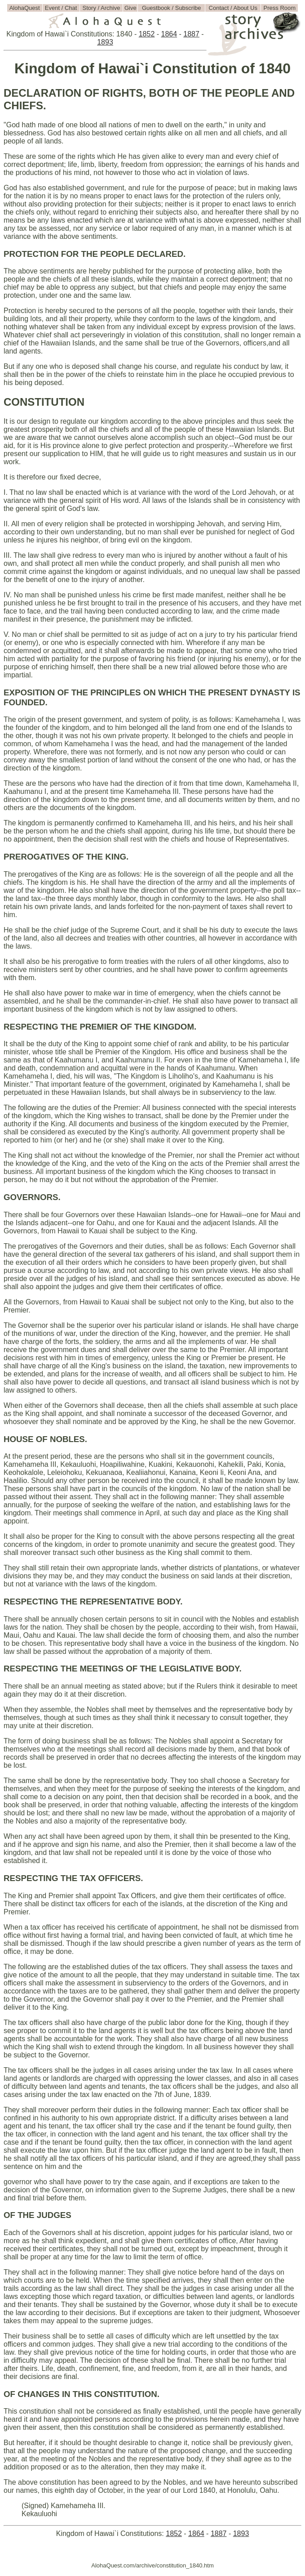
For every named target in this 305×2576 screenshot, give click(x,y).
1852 (147, 34)
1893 (105, 42)
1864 (169, 34)
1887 (191, 34)
